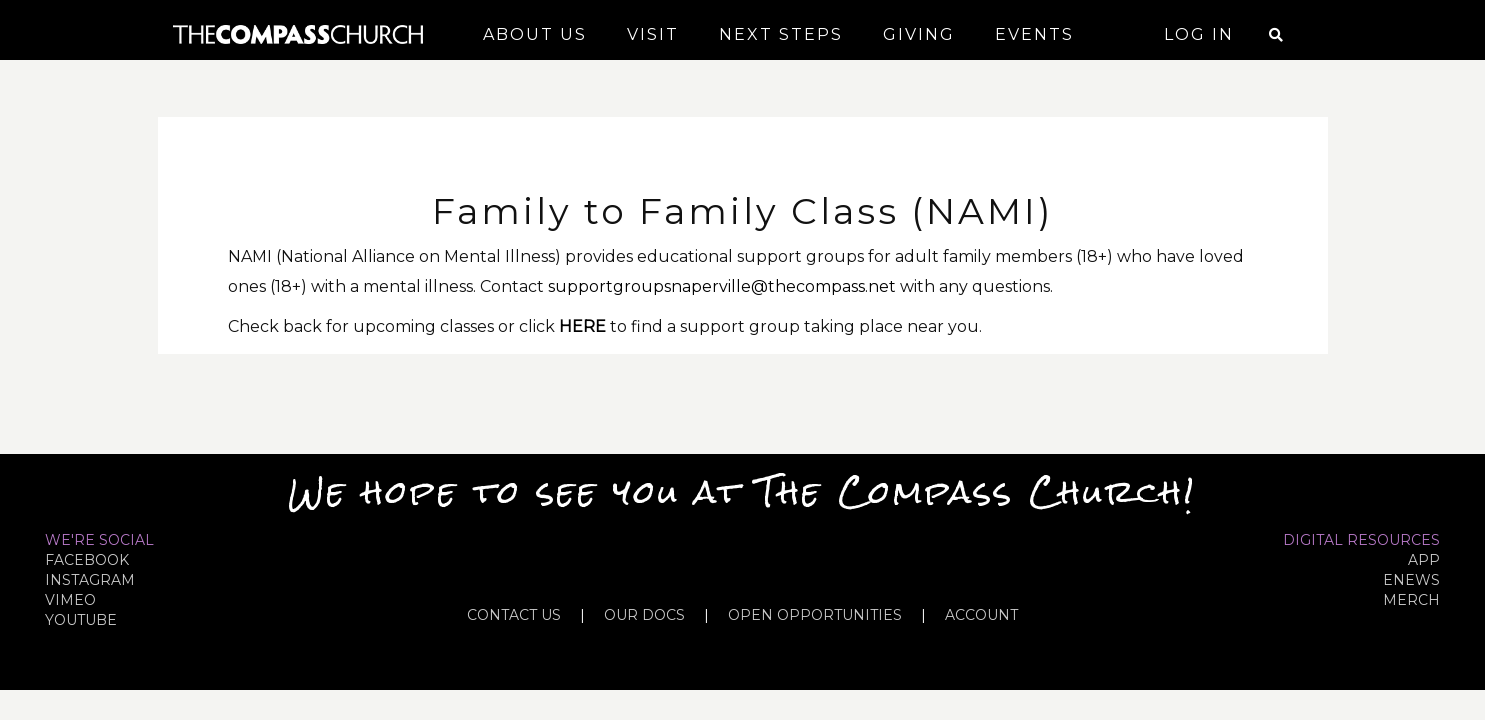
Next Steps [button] (781, 34)
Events (1034, 34)
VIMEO (70, 600)
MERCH (1411, 600)
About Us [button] (535, 34)
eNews (1411, 580)
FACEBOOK (87, 560)
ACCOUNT (981, 615)
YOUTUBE (81, 620)
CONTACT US (514, 615)
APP (1424, 560)
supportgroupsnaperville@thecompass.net (722, 286)
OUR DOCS (644, 615)
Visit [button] (653, 34)
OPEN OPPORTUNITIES (815, 615)
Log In (1199, 34)
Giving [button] (919, 34)
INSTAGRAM (90, 580)
